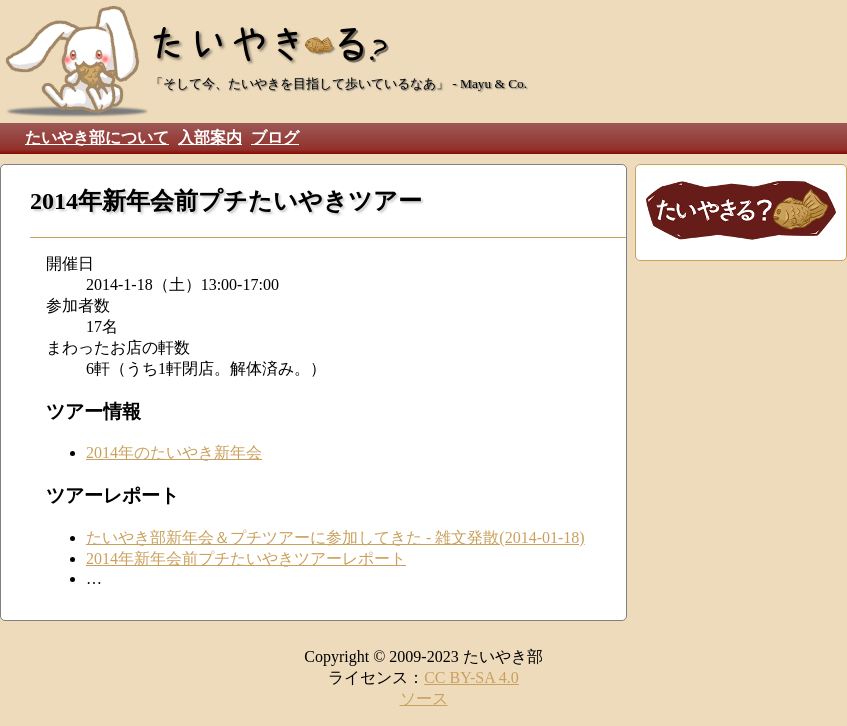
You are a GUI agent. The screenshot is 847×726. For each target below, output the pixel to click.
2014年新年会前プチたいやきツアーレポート (246, 558)
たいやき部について (97, 137)
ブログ (275, 137)
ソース (424, 698)
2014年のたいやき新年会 (174, 452)
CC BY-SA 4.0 (471, 677)
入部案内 (210, 137)
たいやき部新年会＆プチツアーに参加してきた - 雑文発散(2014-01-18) (335, 537)
